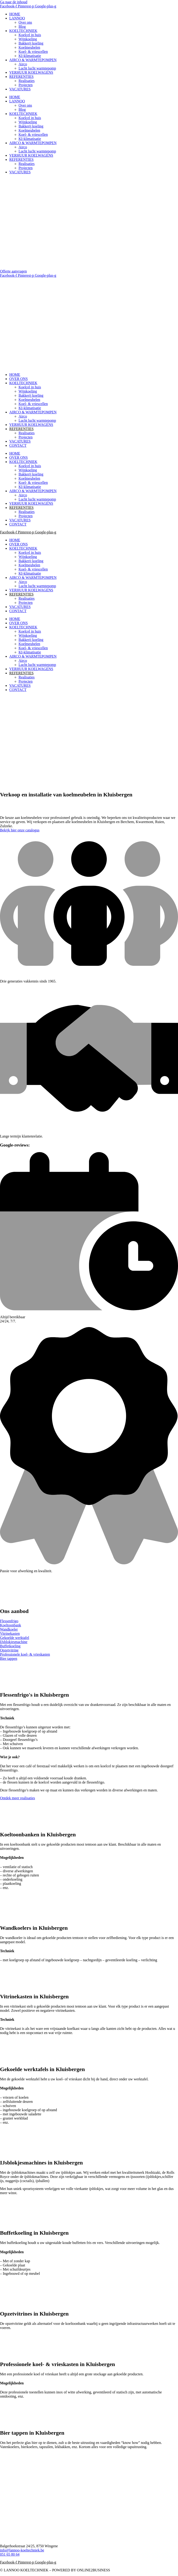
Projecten (25, 85)
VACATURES (20, 89)
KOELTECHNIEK (23, 31)
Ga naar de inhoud (13, 2)
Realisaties (27, 81)
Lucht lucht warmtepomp (37, 68)
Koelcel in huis (30, 35)
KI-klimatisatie (30, 56)
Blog (22, 27)
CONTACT (17, 445)
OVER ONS (18, 379)
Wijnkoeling (28, 39)
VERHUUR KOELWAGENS (31, 72)
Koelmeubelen (29, 47)
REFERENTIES (21, 77)
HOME (14, 14)
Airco (23, 64)
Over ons (25, 22)
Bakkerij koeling (31, 43)
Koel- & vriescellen (33, 52)
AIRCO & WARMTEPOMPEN (33, 60)
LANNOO (17, 18)
